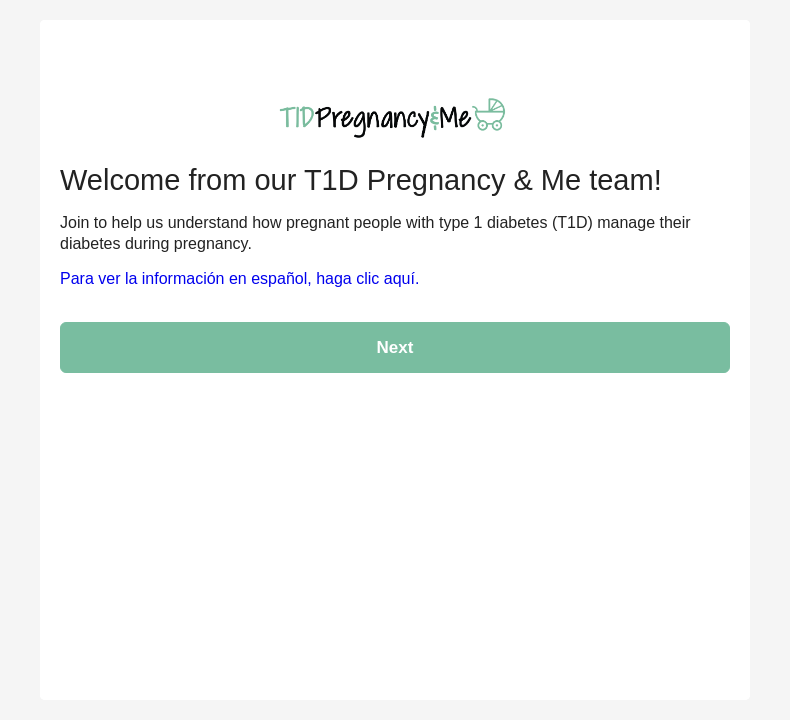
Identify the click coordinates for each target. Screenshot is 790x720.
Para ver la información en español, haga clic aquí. (239, 278)
